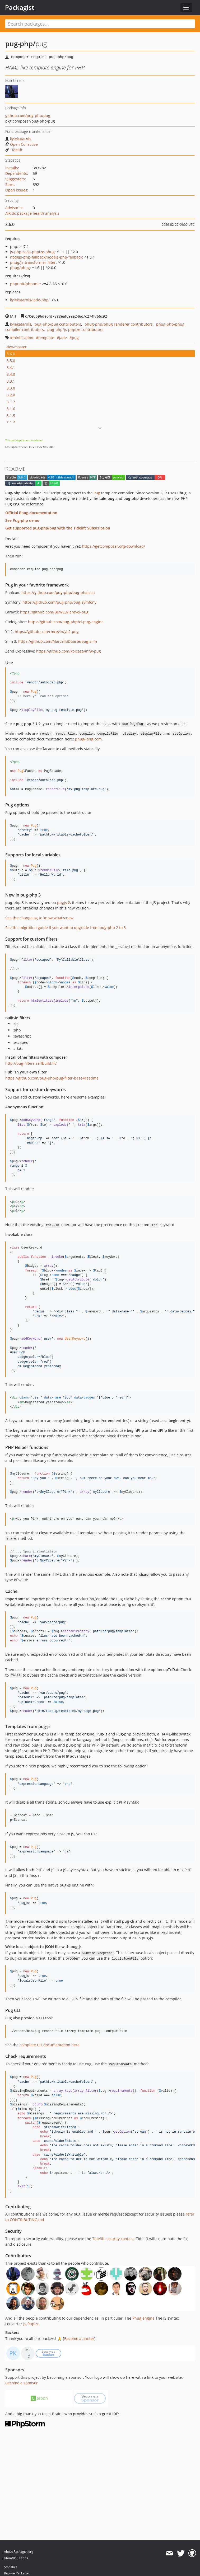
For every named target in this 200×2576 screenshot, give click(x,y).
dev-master (17, 346)
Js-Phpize (31, 2323)
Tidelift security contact (113, 2238)
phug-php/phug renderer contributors (119, 324)
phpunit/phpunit (25, 283)
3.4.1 (11, 367)
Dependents (16, 173)
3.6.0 (11, 353)
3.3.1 (11, 381)
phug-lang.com (88, 739)
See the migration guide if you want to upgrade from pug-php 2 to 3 (65, 927)
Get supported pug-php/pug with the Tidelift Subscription (57, 528)
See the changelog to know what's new (39, 917)
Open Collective (21, 144)
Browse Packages (17, 2573)
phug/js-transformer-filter (33, 262)
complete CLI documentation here (50, 2044)
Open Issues (16, 190)
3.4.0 (11, 374)
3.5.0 (11, 360)
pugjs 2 (63, 902)
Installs (11, 167)
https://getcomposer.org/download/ (113, 546)
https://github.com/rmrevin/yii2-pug (47, 631)
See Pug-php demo (22, 520)
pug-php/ (20, 43)
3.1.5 (11, 415)
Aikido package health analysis (32, 213)
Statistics (10, 2567)
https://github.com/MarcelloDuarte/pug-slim (57, 641)
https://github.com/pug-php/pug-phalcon (58, 592)
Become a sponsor (21, 2382)
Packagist (19, 7)
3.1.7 (11, 401)
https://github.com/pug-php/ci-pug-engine (66, 621)
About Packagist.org (18, 2551)
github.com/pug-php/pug (27, 115)
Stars (9, 184)
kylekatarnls (18, 138)
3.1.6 (11, 408)
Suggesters (15, 178)
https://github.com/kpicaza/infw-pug (68, 651)
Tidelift (13, 149)
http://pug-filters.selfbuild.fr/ (31, 1063)
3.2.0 (11, 394)
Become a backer (79, 2338)
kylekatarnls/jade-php (29, 299)
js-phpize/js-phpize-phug (32, 251)
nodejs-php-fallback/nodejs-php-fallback (46, 257)
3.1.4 (11, 422)
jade (63, 337)
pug (75, 337)
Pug (97, 492)
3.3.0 (11, 388)
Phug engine (143, 2318)
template (46, 337)
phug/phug (20, 267)
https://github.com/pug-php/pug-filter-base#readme (52, 1078)
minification (22, 337)
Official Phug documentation (31, 512)
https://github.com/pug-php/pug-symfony (59, 602)
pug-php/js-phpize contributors (75, 329)
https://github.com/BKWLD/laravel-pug (54, 611)
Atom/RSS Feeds (16, 2558)
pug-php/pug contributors (58, 324)
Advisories (14, 207)
